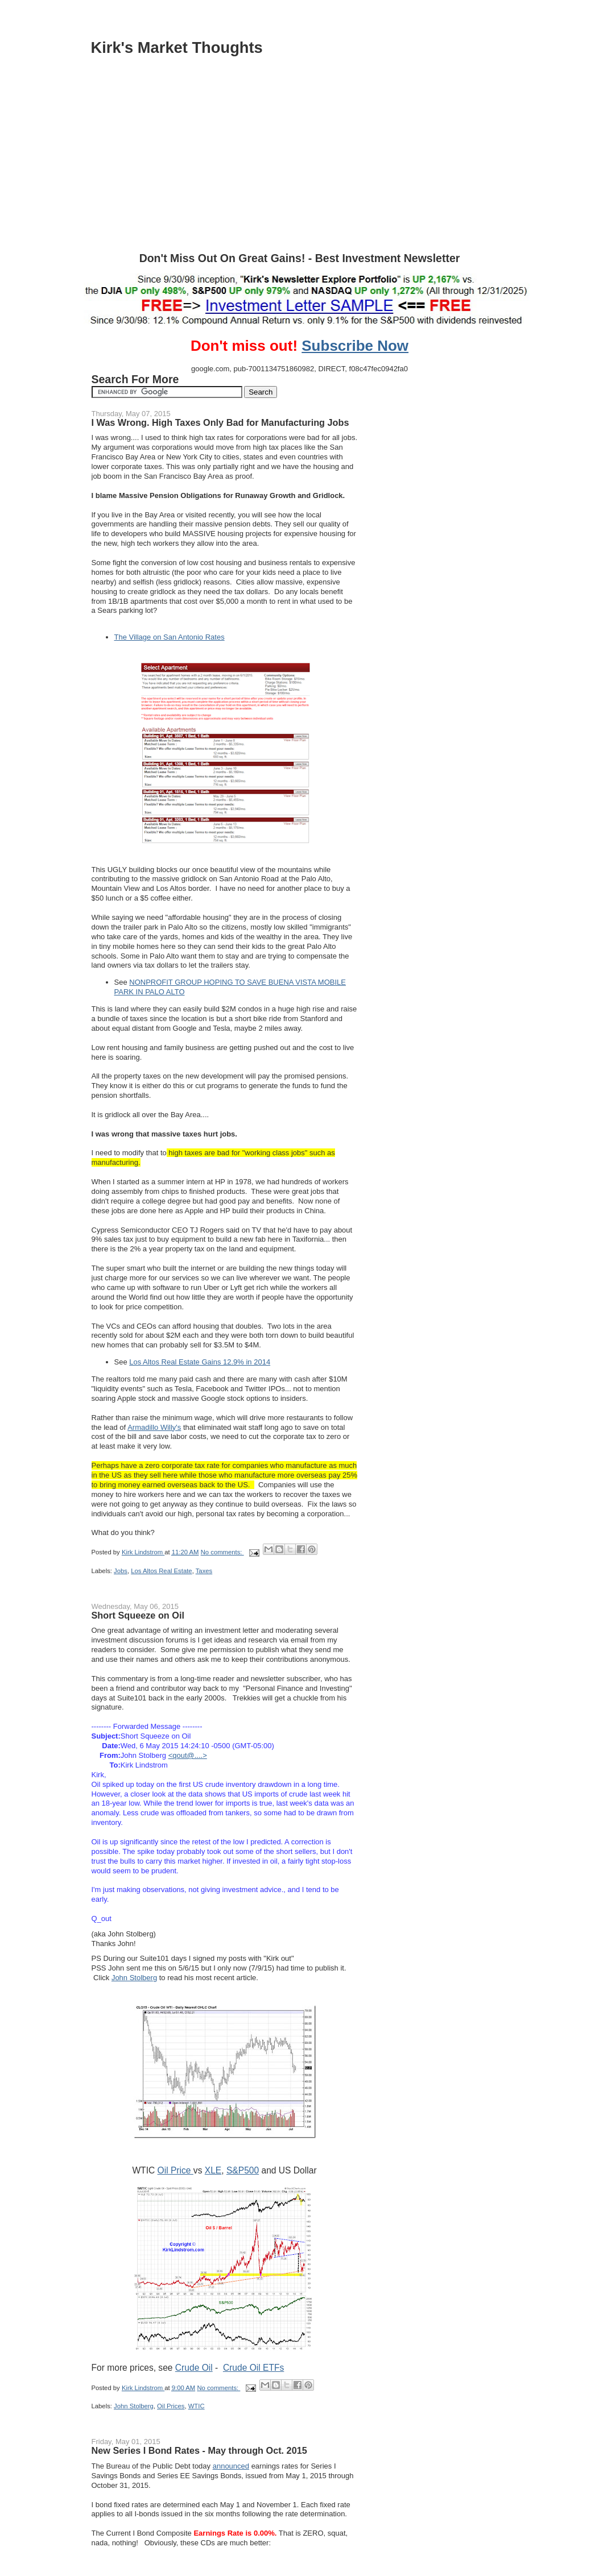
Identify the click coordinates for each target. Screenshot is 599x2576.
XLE (213, 2170)
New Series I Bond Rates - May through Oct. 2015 (199, 2450)
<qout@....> (187, 1755)
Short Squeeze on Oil (138, 1615)
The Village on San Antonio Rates (169, 637)
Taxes (204, 1570)
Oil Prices (170, 2406)
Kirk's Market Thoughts (177, 47)
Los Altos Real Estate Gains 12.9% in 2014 (199, 1362)
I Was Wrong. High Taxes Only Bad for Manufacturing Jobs (220, 422)
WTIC (196, 2406)
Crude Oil (194, 2367)
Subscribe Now (354, 345)
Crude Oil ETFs (253, 2367)
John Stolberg (134, 1977)
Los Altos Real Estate (161, 1570)
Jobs (120, 1570)
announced (231, 2466)
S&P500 (242, 2170)
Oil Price (175, 2170)
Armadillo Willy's (154, 1427)
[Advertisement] (300, 166)
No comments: (222, 1552)
